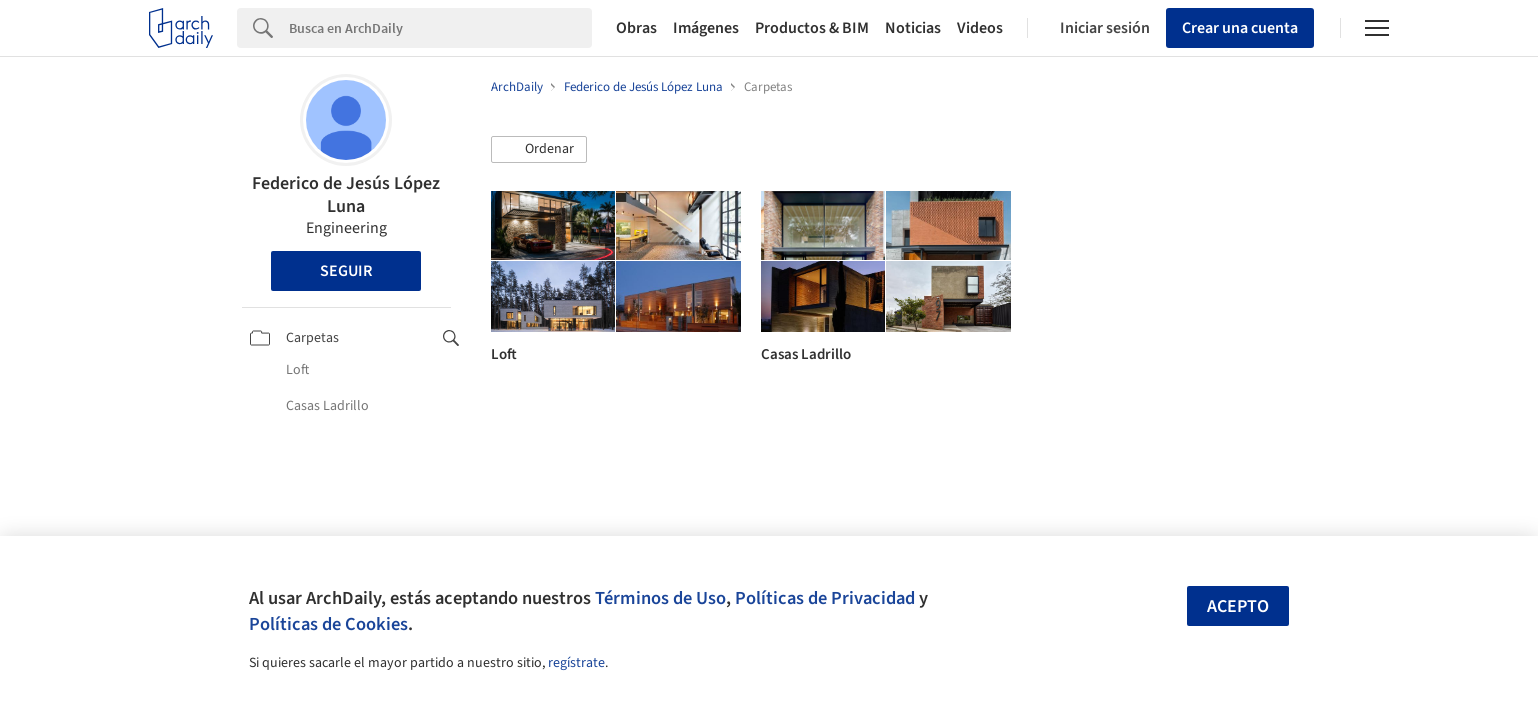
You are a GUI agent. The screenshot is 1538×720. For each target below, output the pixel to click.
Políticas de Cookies (328, 624)
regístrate (576, 663)
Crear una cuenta (1240, 28)
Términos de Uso (660, 598)
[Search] (440, 28)
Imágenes (706, 28)
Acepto (1238, 606)
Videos (980, 28)
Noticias (913, 28)
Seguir (346, 271)
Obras (636, 28)
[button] (539, 150)
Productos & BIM (812, 28)
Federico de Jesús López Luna (346, 195)
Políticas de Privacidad (825, 598)
